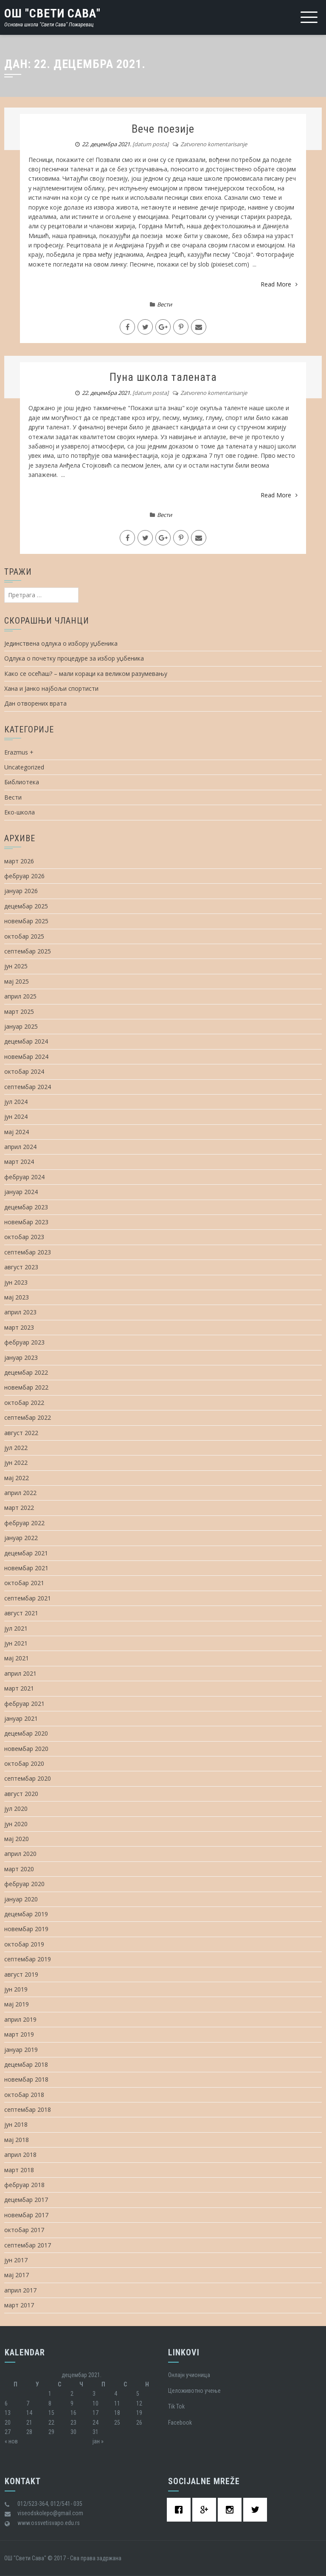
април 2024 (20, 1147)
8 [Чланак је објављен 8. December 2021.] (49, 2403)
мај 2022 (16, 1478)
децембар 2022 (26, 1372)
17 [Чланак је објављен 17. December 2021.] (95, 2412)
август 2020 (21, 1794)
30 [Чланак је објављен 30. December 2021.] (73, 2431)
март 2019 (19, 2034)
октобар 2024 (24, 1071)
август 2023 (21, 1267)
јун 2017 (16, 2260)
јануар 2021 (21, 1718)
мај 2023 (16, 1297)
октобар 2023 (24, 1237)
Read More (279, 284)
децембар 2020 (26, 1733)
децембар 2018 (26, 2064)
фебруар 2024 (24, 1177)
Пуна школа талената (163, 377)
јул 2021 (16, 1628)
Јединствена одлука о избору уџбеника (61, 643)
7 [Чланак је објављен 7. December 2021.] (27, 2403)
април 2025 (20, 996)
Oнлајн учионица (189, 2375)
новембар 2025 (26, 921)
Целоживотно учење (194, 2390)
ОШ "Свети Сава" (52, 13)
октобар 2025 (24, 936)
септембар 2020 (27, 1778)
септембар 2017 (27, 2245)
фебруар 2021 (24, 1703)
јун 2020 (16, 1824)
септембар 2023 (27, 1252)
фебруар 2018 (24, 2185)
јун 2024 (16, 1116)
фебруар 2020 (24, 1884)
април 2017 (20, 2290)
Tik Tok (176, 2406)
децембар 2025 (26, 906)
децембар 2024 (26, 1041)
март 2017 (19, 2305)
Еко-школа (19, 812)
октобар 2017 (24, 2230)
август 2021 (21, 1613)
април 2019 (20, 2019)
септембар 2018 (27, 2109)
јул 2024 (16, 1102)
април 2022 (20, 1493)
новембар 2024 (26, 1057)
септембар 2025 (27, 951)
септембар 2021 (27, 1598)
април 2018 (20, 2154)
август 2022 (21, 1433)
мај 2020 (16, 1839)
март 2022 (19, 1508)
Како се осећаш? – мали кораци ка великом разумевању (85, 674)
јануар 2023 (21, 1357)
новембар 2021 (26, 1568)
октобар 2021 (24, 1583)
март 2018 (19, 2170)
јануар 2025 (21, 1026)
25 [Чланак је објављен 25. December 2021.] (117, 2422)
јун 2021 (16, 1643)
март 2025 (19, 1011)
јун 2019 (16, 1989)
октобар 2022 (24, 1403)
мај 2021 (16, 1658)
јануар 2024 (21, 1192)
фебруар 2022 (24, 1523)
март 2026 (19, 861)
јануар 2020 (21, 1899)
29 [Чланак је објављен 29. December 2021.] (51, 2431)
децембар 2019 (26, 1914)
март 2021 (19, 1688)
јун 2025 (16, 966)
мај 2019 (16, 2004)
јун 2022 (16, 1462)
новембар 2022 (26, 1387)
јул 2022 (16, 1448)
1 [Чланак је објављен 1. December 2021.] (49, 2393)
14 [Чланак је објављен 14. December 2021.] (29, 2412)
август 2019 (21, 1974)
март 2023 (19, 1327)
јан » (98, 2441)
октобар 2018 (24, 2095)
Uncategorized (24, 767)
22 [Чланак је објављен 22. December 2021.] (51, 2422)
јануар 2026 (21, 891)
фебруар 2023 (24, 1342)
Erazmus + (19, 752)
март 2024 (19, 1161)
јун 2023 (16, 1282)
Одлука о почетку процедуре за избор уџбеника (74, 658)
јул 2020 (16, 1808)
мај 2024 (16, 1132)
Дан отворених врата (35, 703)
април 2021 (20, 1673)
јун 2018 (16, 2124)
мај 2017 (16, 2275)
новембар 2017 (26, 2215)
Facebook (180, 2422)
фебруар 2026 (24, 876)
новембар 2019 (26, 1929)
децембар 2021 (26, 1553)
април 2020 (20, 1854)
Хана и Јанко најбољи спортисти (51, 688)
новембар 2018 (26, 2079)
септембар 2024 (27, 1087)
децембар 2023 (26, 1207)
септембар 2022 (27, 1417)
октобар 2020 (24, 1763)
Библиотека (21, 782)
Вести (164, 304)
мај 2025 (16, 981)
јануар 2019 (21, 2049)
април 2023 (20, 1312)
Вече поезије (163, 128)
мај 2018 (16, 2140)
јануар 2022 (21, 1538)
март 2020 (19, 1869)
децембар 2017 (26, 2200)
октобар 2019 (24, 1944)
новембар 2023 (26, 1222)
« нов (11, 2441)
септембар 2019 (27, 1959)
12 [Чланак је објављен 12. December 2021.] (139, 2403)
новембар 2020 (26, 1749)
